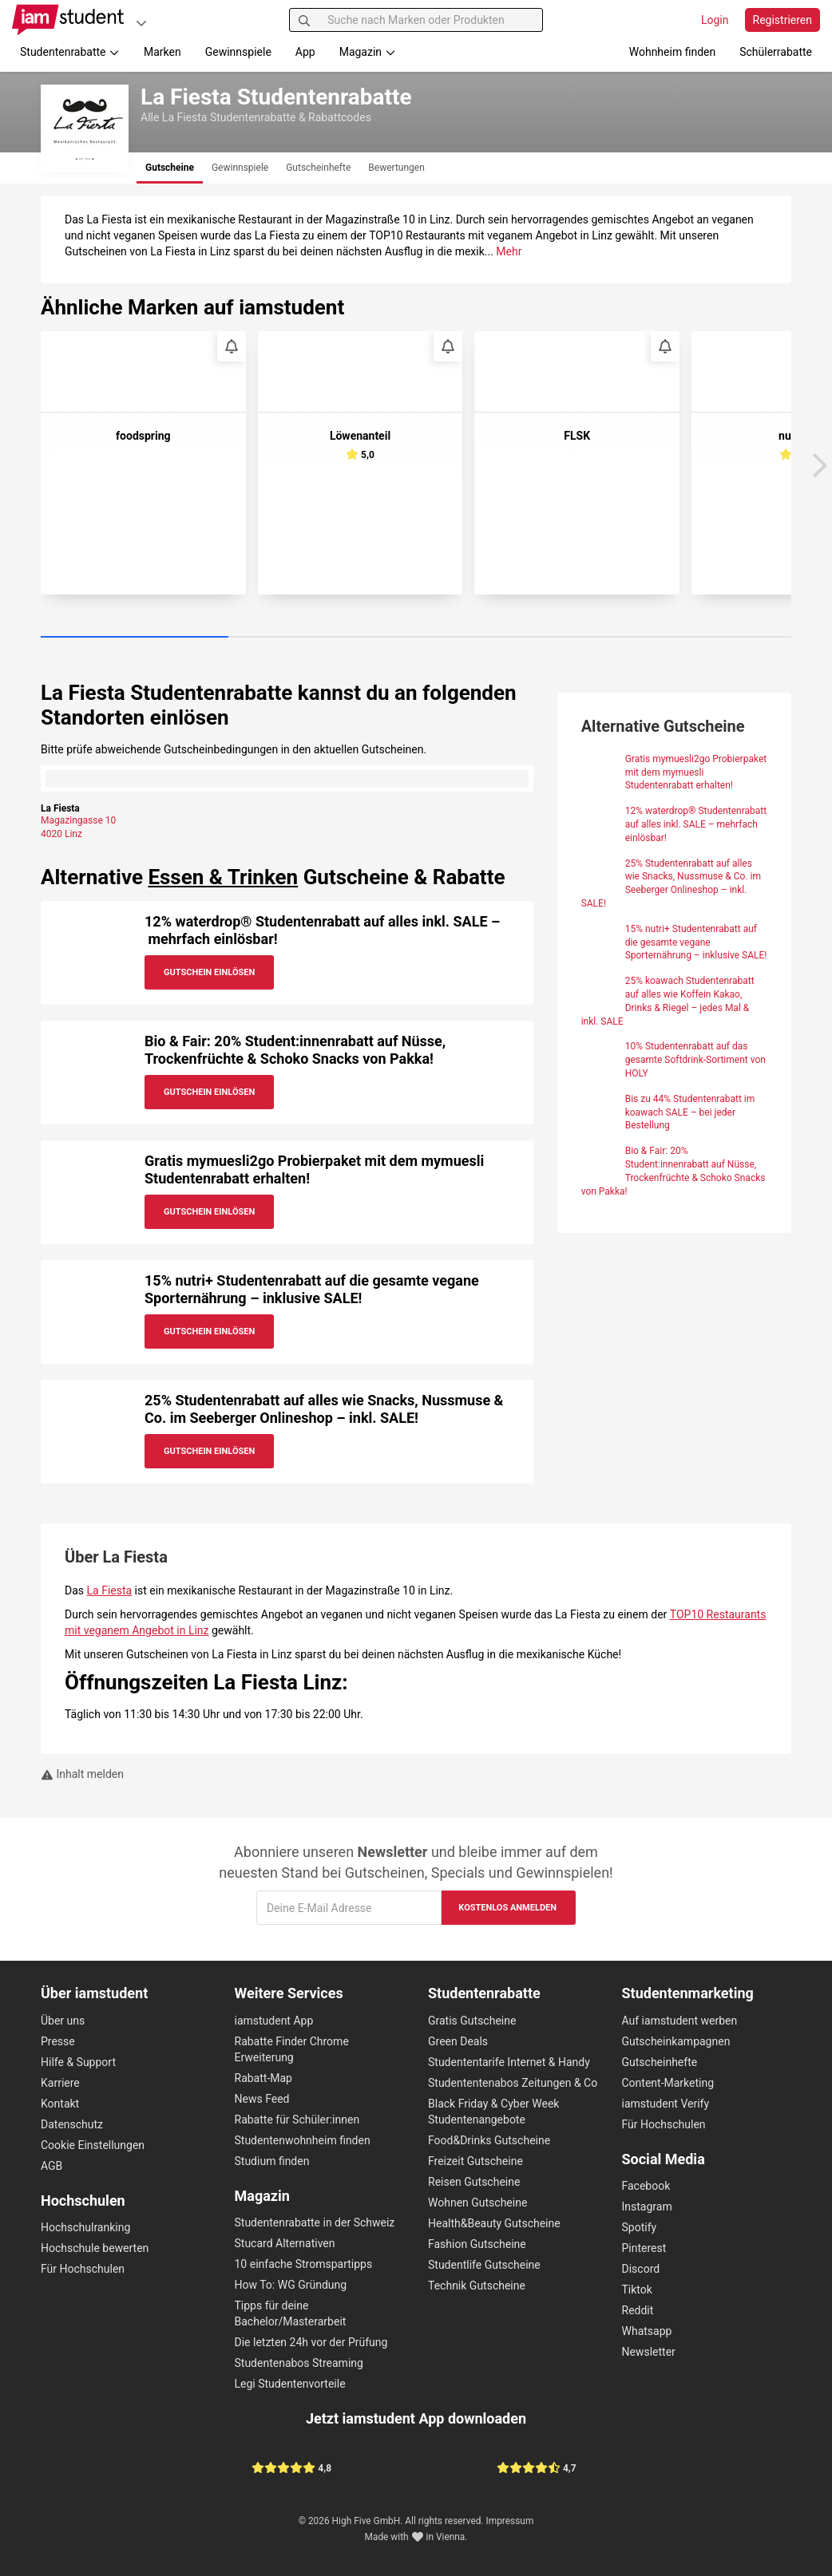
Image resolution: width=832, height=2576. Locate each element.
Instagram (647, 2206)
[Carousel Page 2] (322, 637)
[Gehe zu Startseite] (68, 20)
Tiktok (637, 2289)
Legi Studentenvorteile (290, 2383)
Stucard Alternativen (285, 2243)
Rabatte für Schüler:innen (297, 2119)
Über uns (63, 2020)
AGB (51, 2165)
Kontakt (60, 2103)
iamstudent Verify (666, 2103)
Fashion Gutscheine (477, 2244)
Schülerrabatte (775, 51)
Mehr (508, 251)
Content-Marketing (668, 2082)
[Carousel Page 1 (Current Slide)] (134, 637)
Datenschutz (72, 2124)
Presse (58, 2041)
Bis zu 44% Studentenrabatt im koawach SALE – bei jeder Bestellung (690, 1112)
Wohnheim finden (672, 51)
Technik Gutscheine (476, 2285)
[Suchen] (304, 20)
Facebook (646, 2185)
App (305, 51)
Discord (641, 2268)
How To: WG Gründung (291, 2284)
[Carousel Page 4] (697, 637)
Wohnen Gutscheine (477, 2202)
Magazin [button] (367, 51)
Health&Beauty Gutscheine (494, 2223)
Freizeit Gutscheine (475, 2161)
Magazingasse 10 (78, 820)
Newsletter (649, 2351)
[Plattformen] (141, 22)
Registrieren (782, 20)
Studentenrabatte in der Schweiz (315, 2222)
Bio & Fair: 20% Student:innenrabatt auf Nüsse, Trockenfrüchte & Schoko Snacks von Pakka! (295, 1050)
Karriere (60, 2082)
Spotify (639, 2227)
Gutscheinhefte (660, 2062)
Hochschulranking (85, 2227)
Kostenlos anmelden (507, 1907)
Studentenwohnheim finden (302, 2140)
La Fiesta (110, 1590)
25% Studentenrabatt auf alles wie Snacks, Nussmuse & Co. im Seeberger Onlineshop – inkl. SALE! (324, 1409)
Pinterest (644, 2248)
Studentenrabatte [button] (70, 51)
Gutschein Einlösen (209, 972)
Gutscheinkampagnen (676, 2041)
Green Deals (458, 2041)
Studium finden (272, 2161)
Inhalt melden (82, 1774)
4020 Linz (61, 834)
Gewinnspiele (238, 51)
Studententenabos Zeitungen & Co (512, 2082)
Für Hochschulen (83, 2268)
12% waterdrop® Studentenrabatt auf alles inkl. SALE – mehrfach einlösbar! (696, 824)
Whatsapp (647, 2331)
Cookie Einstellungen (93, 2145)
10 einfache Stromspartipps (304, 2264)
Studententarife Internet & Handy (509, 2062)
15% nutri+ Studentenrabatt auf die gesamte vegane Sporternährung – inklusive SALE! (312, 1289)
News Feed (262, 2098)
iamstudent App (274, 2020)
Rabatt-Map (263, 2078)
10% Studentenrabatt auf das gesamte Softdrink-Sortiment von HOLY (695, 1060)
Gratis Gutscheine (472, 2020)
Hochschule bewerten (95, 2248)
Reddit (638, 2310)
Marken (162, 51)
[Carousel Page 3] (510, 637)
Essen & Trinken (223, 877)
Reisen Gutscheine (474, 2181)
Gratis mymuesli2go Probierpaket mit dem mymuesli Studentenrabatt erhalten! (696, 772)
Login (715, 20)
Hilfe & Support (78, 2062)
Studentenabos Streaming (299, 2363)
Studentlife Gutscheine (484, 2264)
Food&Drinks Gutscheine (489, 2140)
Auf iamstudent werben (680, 2020)
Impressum (510, 2521)
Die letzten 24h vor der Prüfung (311, 2342)
